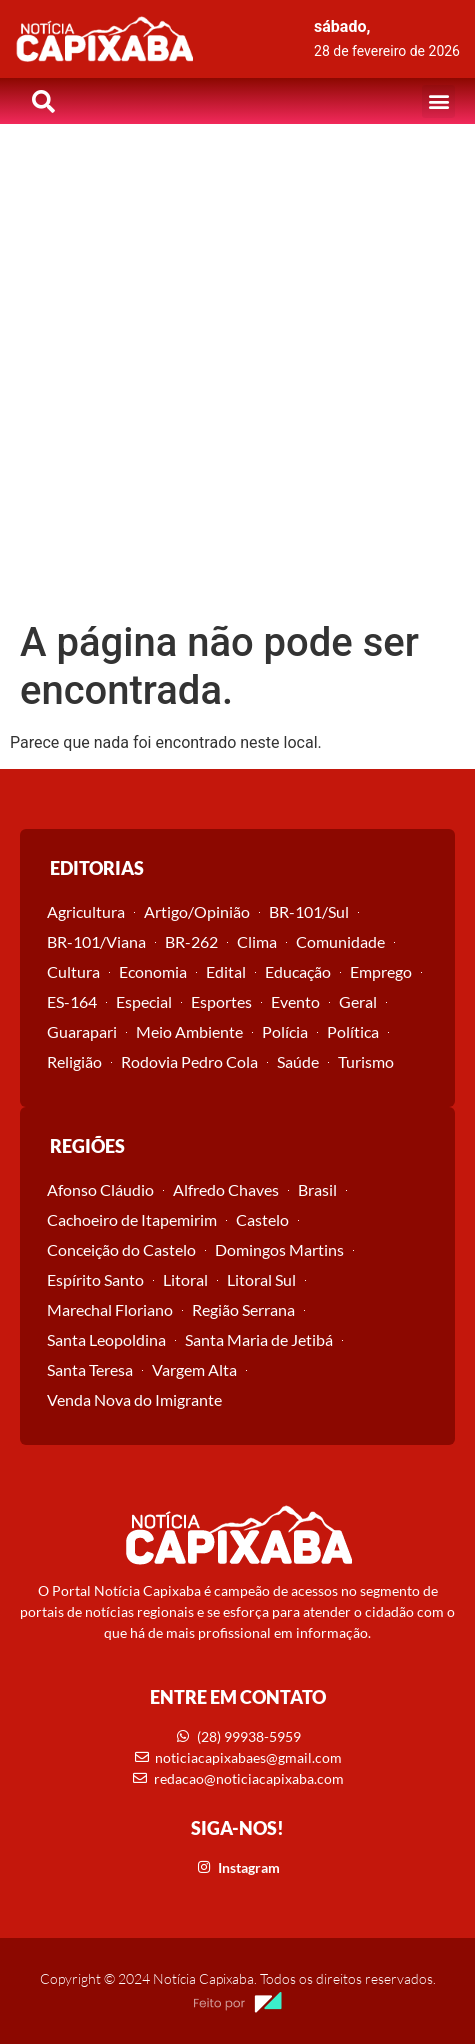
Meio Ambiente (189, 1031)
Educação (298, 971)
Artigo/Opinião (197, 911)
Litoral (185, 1279)
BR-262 (191, 941)
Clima (257, 941)
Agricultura (86, 911)
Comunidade (340, 941)
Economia (153, 971)
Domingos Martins (279, 1249)
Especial (144, 1001)
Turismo (366, 1061)
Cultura (73, 971)
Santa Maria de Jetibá (259, 1339)
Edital (226, 971)
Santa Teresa (90, 1369)
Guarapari (82, 1031)
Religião (74, 1061)
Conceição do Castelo (121, 1249)
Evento (295, 1001)
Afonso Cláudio (100, 1189)
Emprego (381, 971)
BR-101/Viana (96, 941)
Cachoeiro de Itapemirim (132, 1219)
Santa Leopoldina (106, 1339)
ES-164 (72, 1001)
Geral (358, 1001)
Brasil (317, 1189)
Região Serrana (243, 1309)
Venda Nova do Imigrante (134, 1399)
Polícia (285, 1031)
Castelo (262, 1219)
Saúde (298, 1061)
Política (353, 1031)
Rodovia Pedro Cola (189, 1061)
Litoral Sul (261, 1279)
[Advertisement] (237, 371)
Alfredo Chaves (226, 1189)
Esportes (221, 1001)
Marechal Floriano (110, 1309)
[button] (438, 101)
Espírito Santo (95, 1279)
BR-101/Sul (309, 911)
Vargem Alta (194, 1369)
